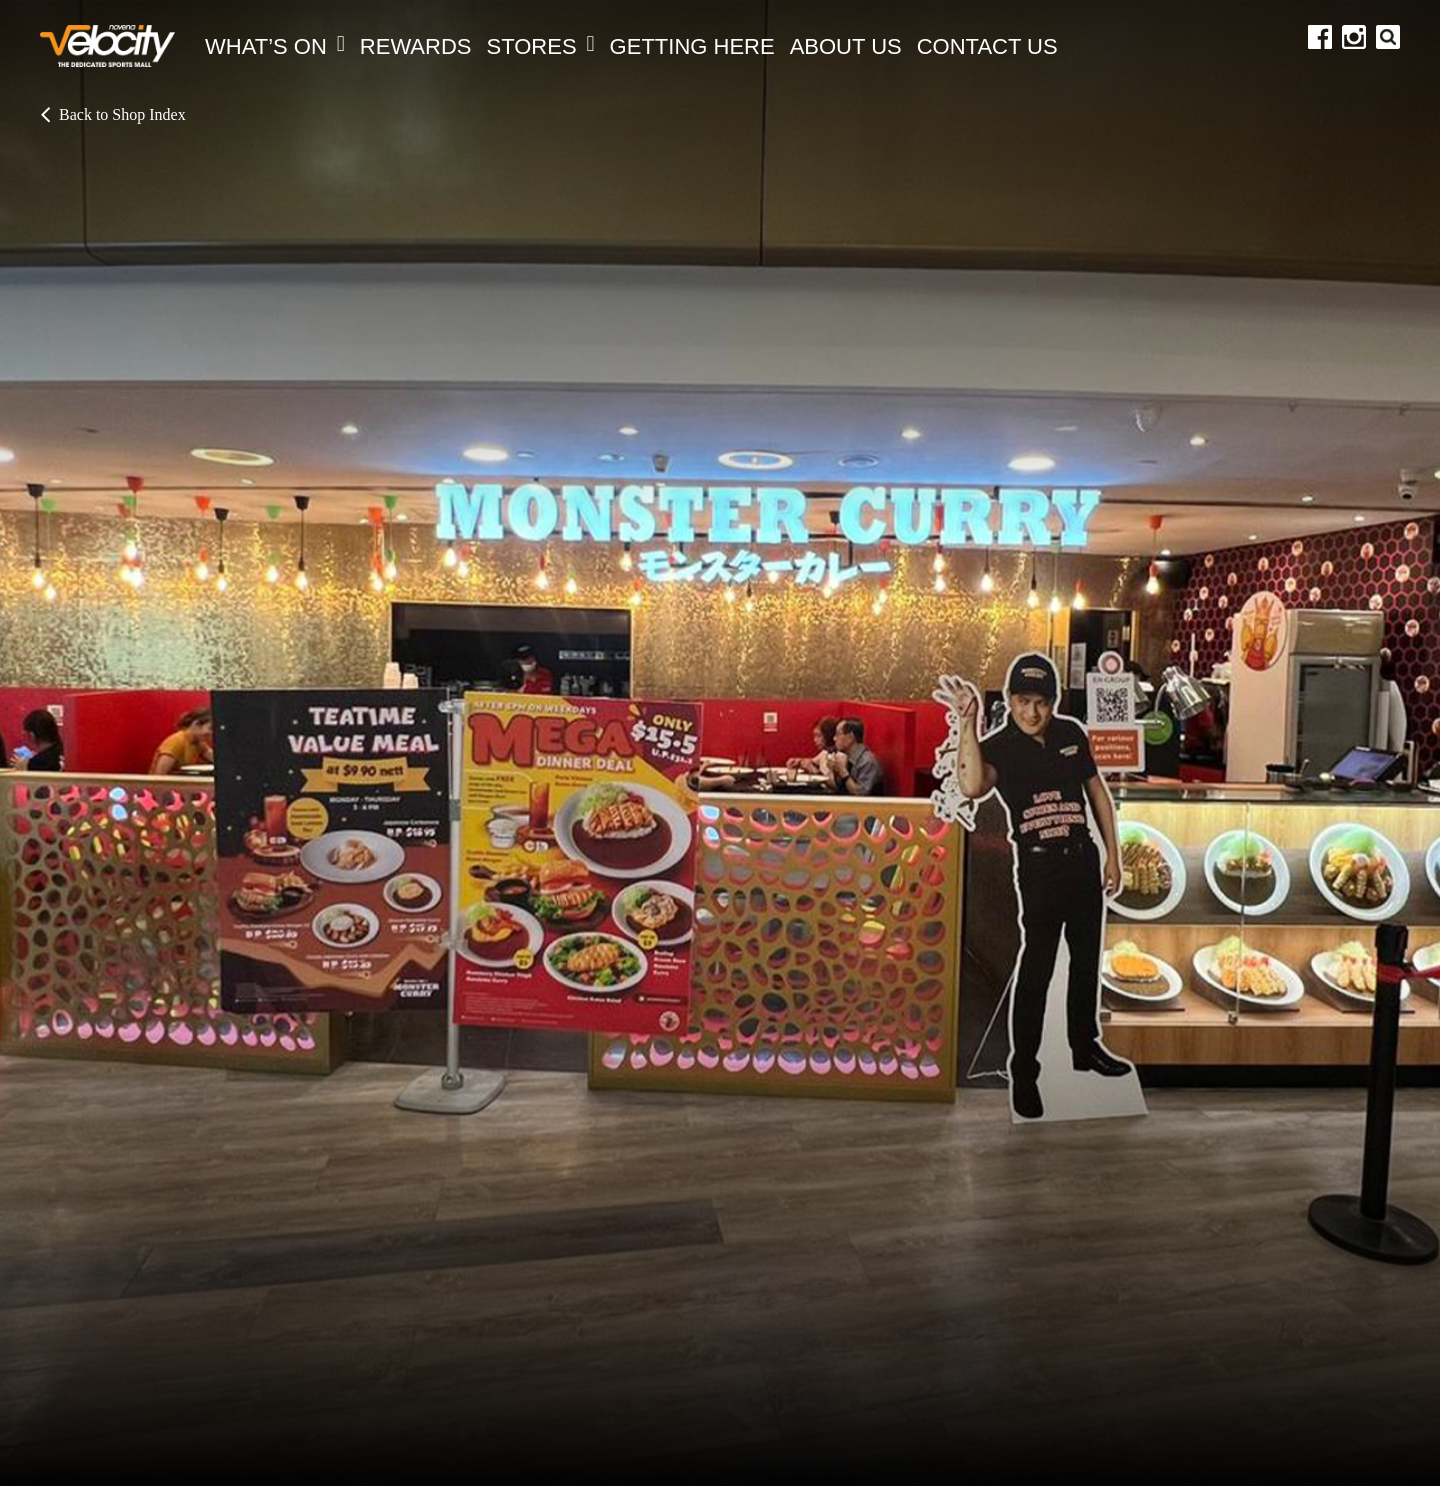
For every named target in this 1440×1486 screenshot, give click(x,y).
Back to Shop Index (113, 115)
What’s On (275, 46)
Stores (541, 46)
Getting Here (692, 46)
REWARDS (416, 46)
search (1388, 37)
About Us (846, 46)
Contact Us (987, 46)
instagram (1354, 37)
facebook (1320, 37)
